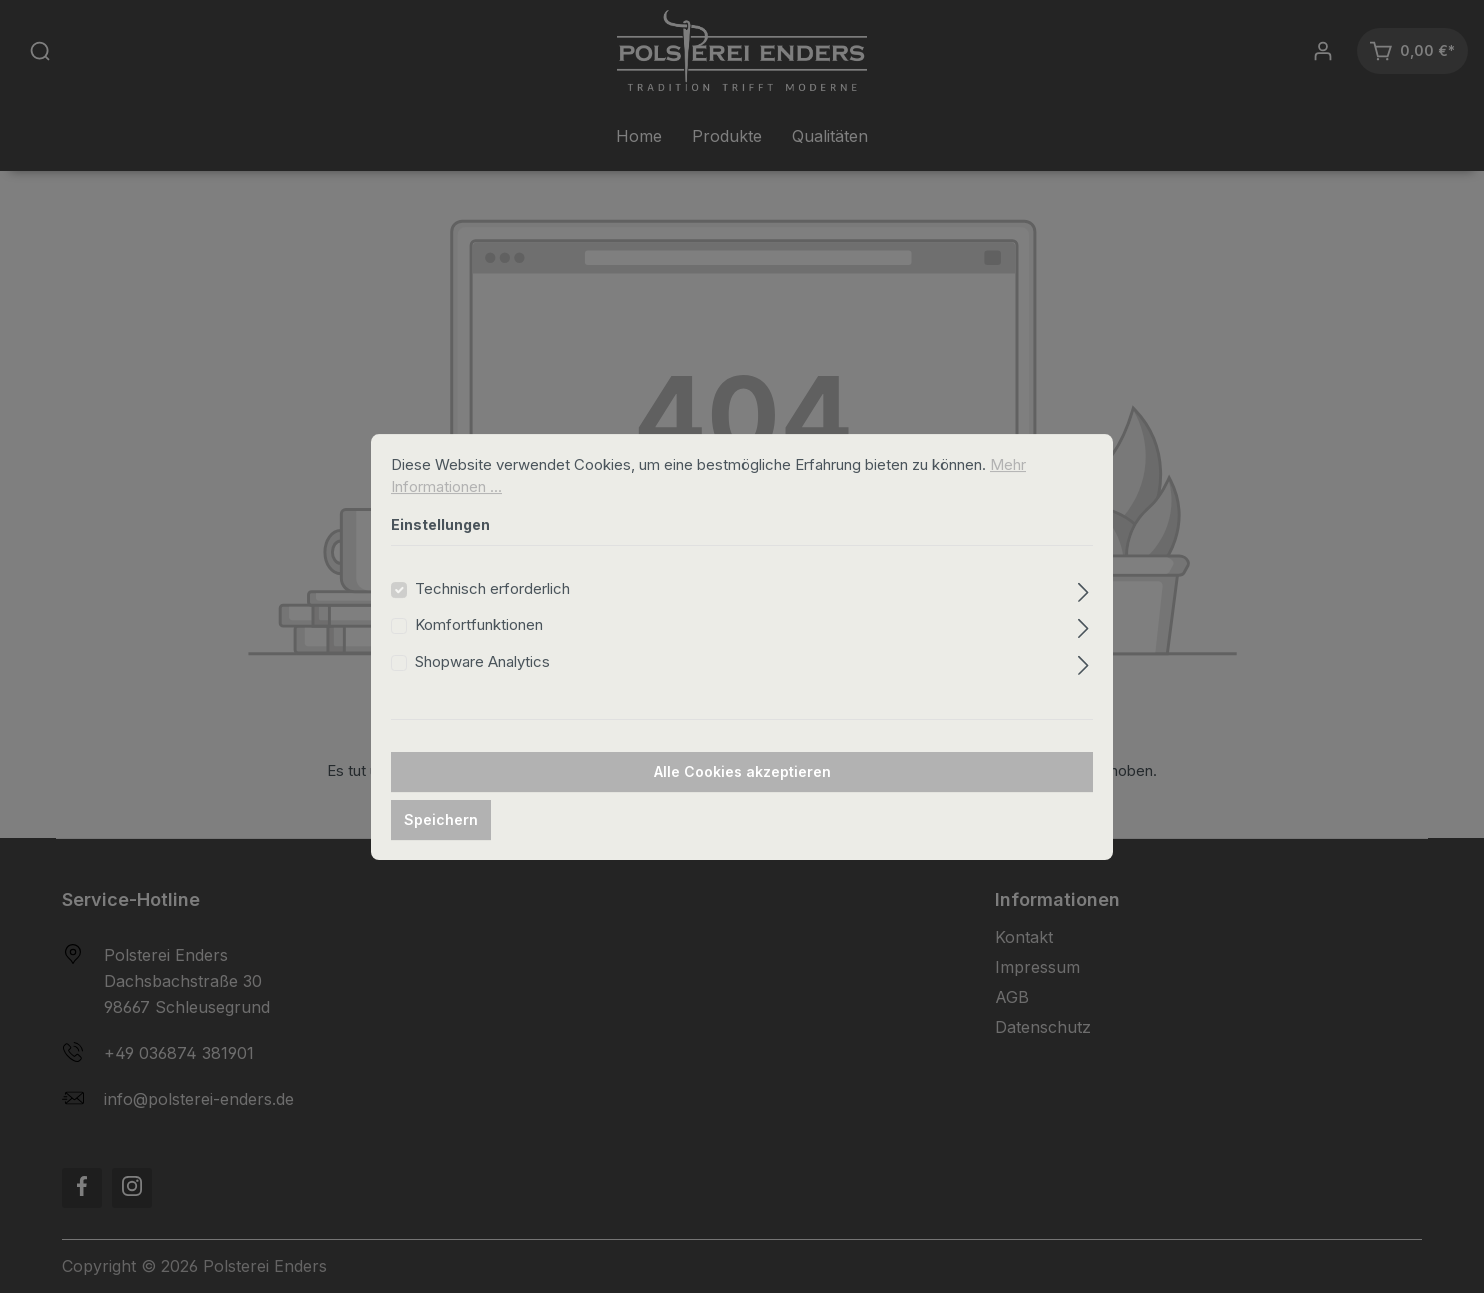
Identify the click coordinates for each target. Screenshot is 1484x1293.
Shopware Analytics (482, 684)
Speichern (441, 843)
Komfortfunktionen (479, 648)
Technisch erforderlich (492, 611)
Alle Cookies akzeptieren (742, 795)
